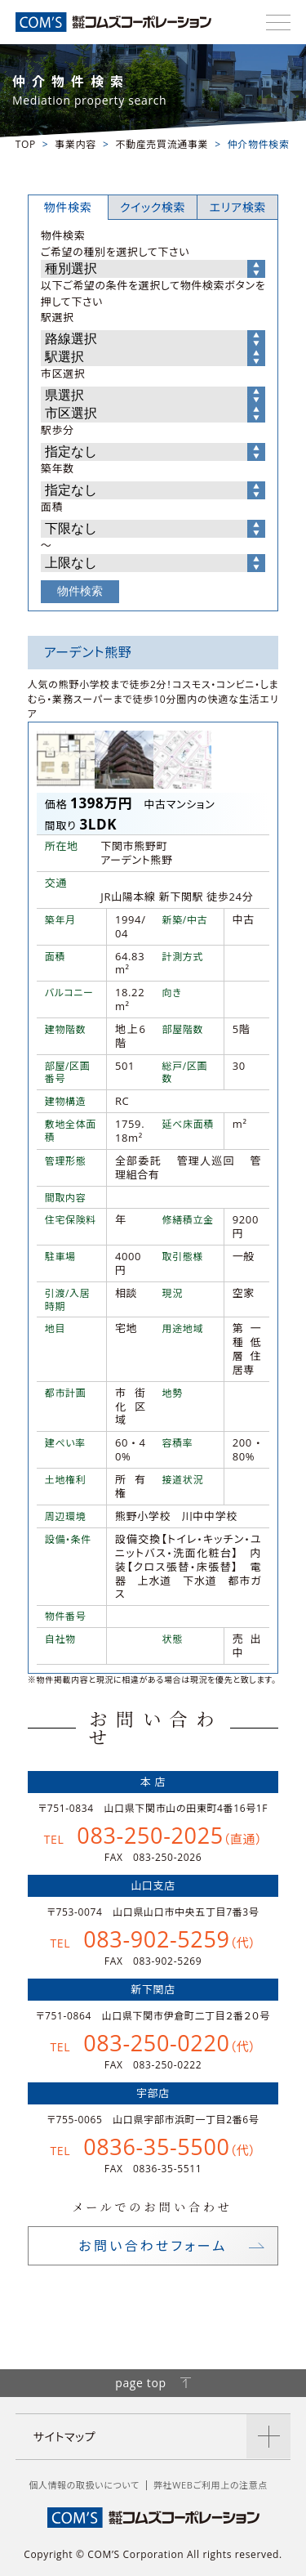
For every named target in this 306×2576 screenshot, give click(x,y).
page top (153, 2382)
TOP (26, 144)
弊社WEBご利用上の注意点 (210, 2485)
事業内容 (75, 144)
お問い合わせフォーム (152, 2246)
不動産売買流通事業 (161, 144)
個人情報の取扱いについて (84, 2485)
